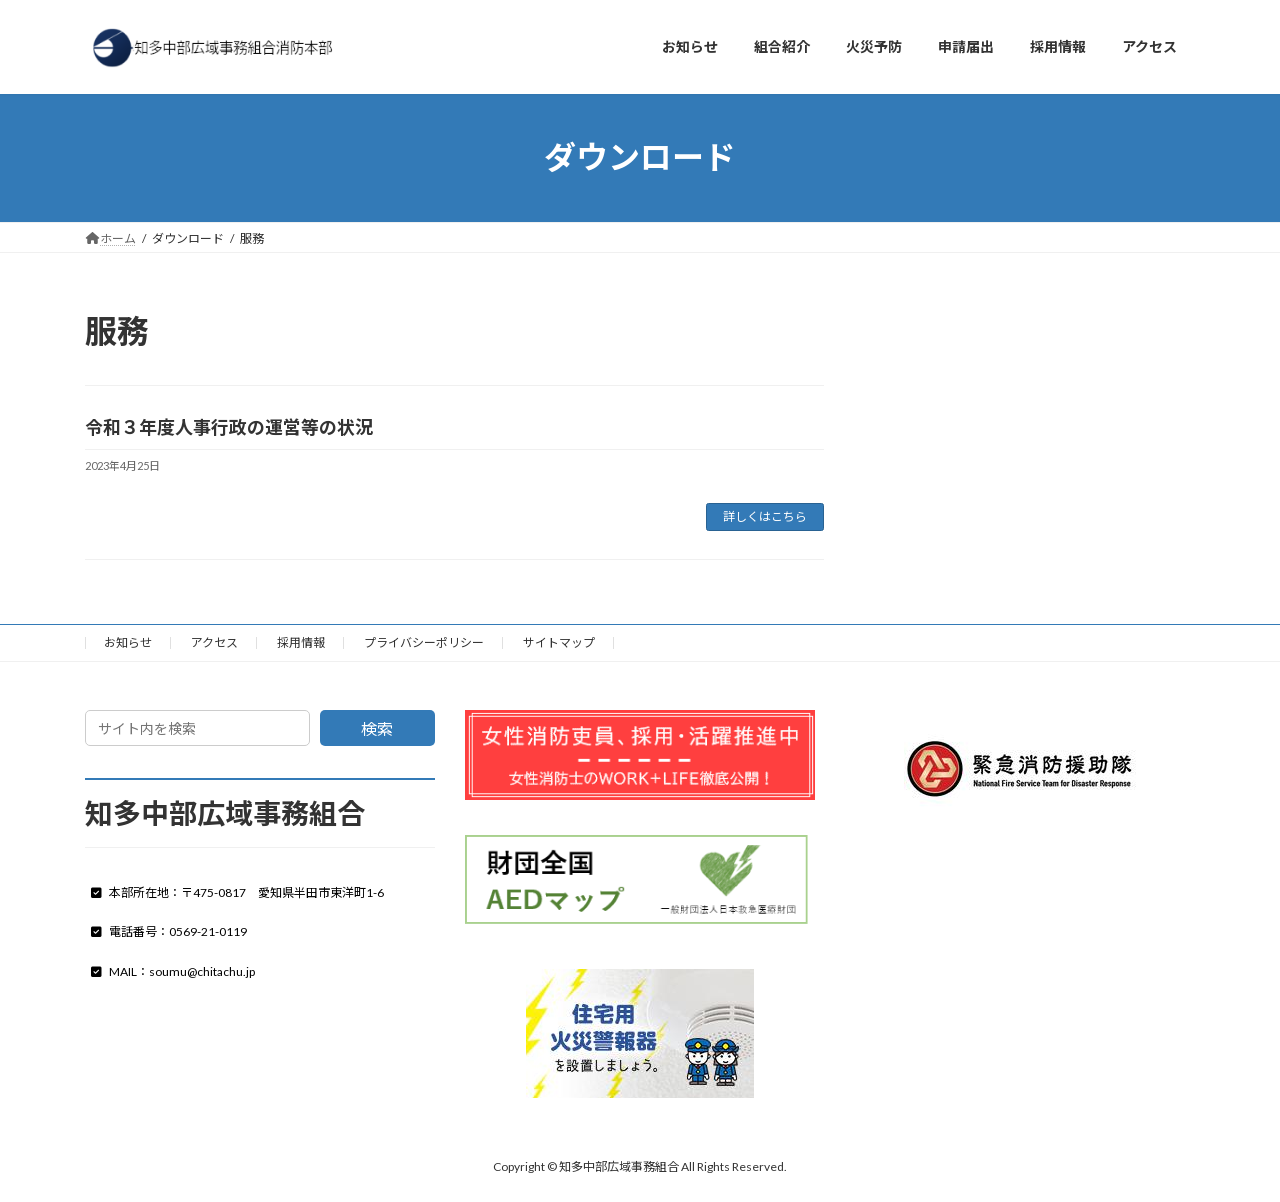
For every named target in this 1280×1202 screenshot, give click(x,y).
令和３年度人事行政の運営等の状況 (229, 427)
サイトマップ (559, 642)
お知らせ (128, 642)
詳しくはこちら (765, 516)
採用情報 (301, 642)
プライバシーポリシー (424, 642)
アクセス (214, 642)
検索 (377, 728)
